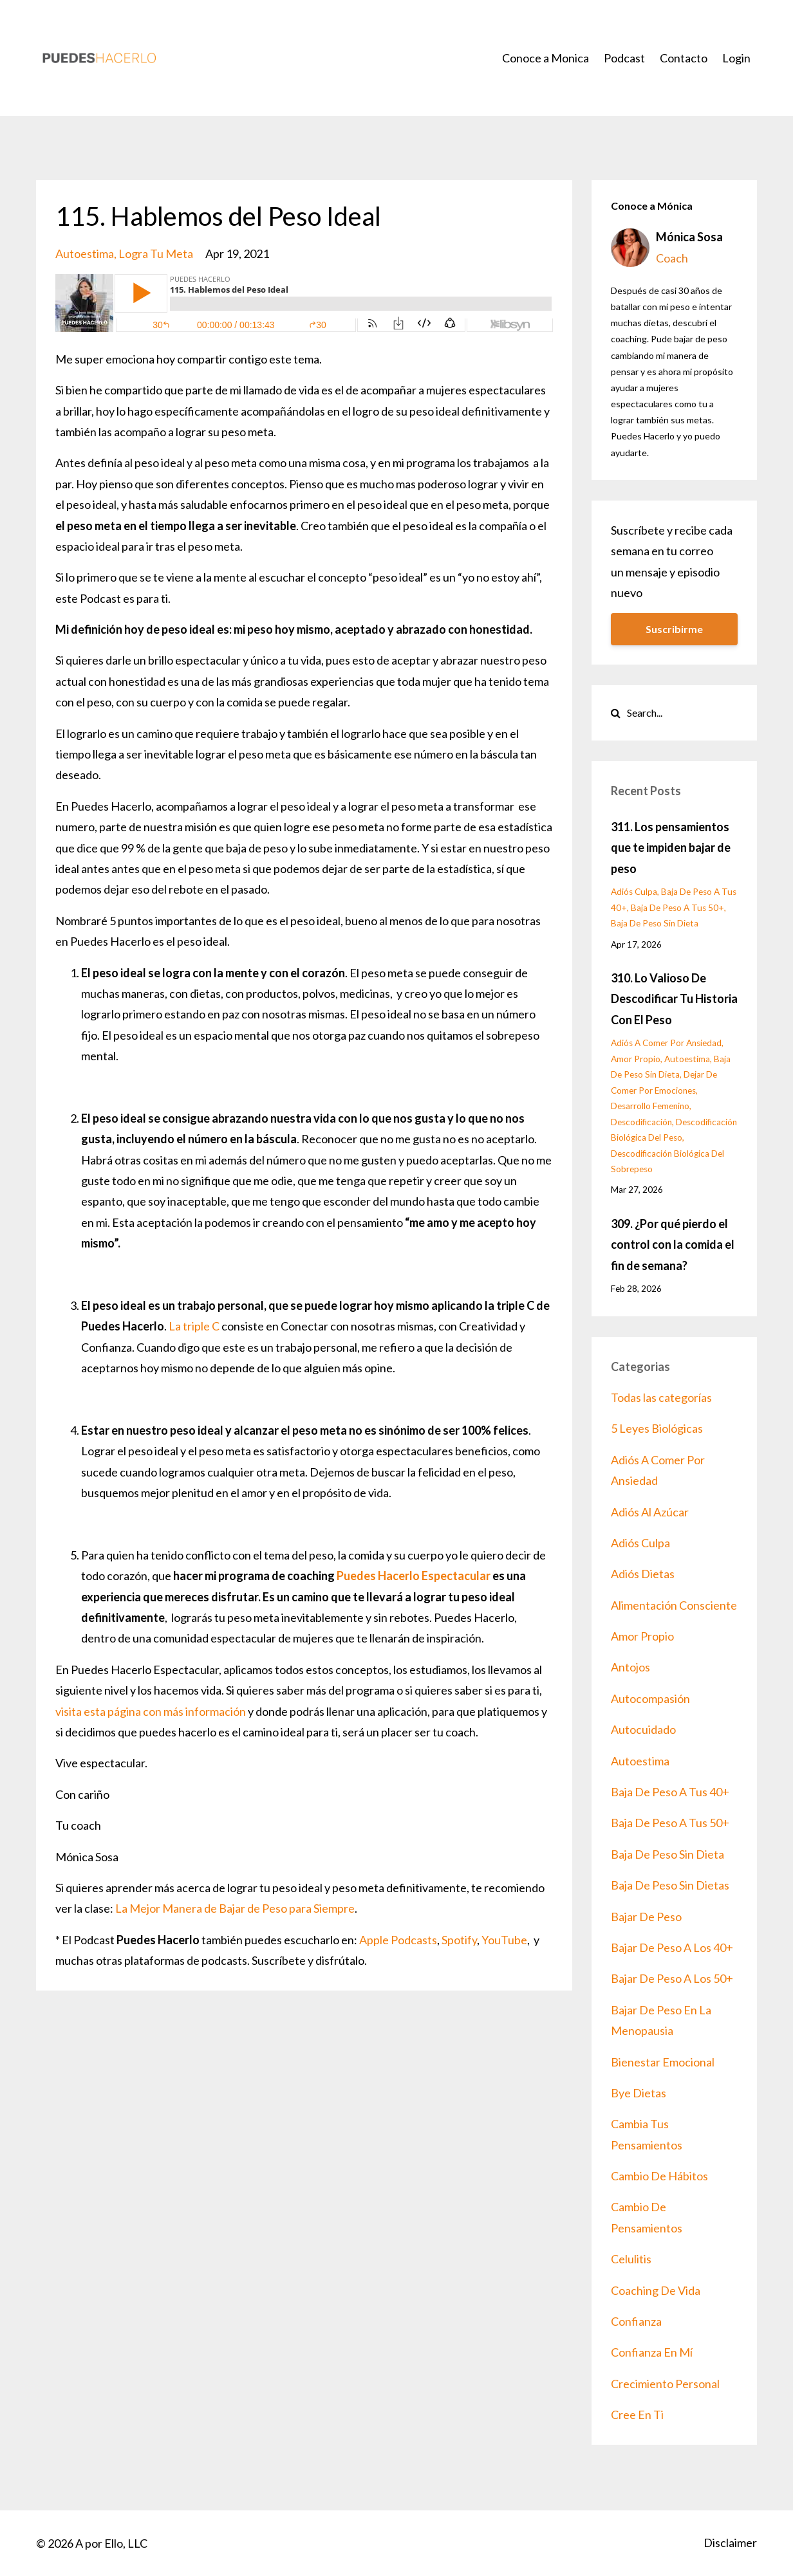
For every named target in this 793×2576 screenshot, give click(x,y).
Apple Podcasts (398, 1940)
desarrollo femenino (650, 1106)
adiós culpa (634, 892)
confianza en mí (652, 2352)
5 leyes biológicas (657, 1428)
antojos (630, 1667)
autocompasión (650, 1698)
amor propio (635, 1059)
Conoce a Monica (545, 58)
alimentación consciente (674, 1605)
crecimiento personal (665, 2384)
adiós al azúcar (650, 1512)
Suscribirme (674, 629)
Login (736, 58)
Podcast (624, 58)
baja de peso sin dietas (670, 1885)
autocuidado (643, 1729)
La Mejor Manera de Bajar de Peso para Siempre (235, 1908)
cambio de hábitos (659, 2176)
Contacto (683, 58)
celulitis (631, 2259)
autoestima (84, 253)
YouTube (504, 1940)
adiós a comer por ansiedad (666, 1043)
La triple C (195, 1326)
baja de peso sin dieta (654, 923)
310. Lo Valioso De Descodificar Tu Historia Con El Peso (674, 999)
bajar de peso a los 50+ (672, 1978)
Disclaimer (730, 2543)
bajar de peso (646, 1916)
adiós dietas (643, 1574)
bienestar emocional (662, 2062)
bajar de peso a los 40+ (672, 1947)
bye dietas (638, 2093)
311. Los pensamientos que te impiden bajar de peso (671, 848)
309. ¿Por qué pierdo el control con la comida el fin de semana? (672, 1245)
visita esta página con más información (150, 1711)
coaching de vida (655, 2290)
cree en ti (637, 2414)
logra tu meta (155, 253)
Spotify (459, 1940)
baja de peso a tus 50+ (677, 908)
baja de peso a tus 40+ (670, 1792)
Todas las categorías (661, 1397)
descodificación (641, 1122)
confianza (636, 2321)
